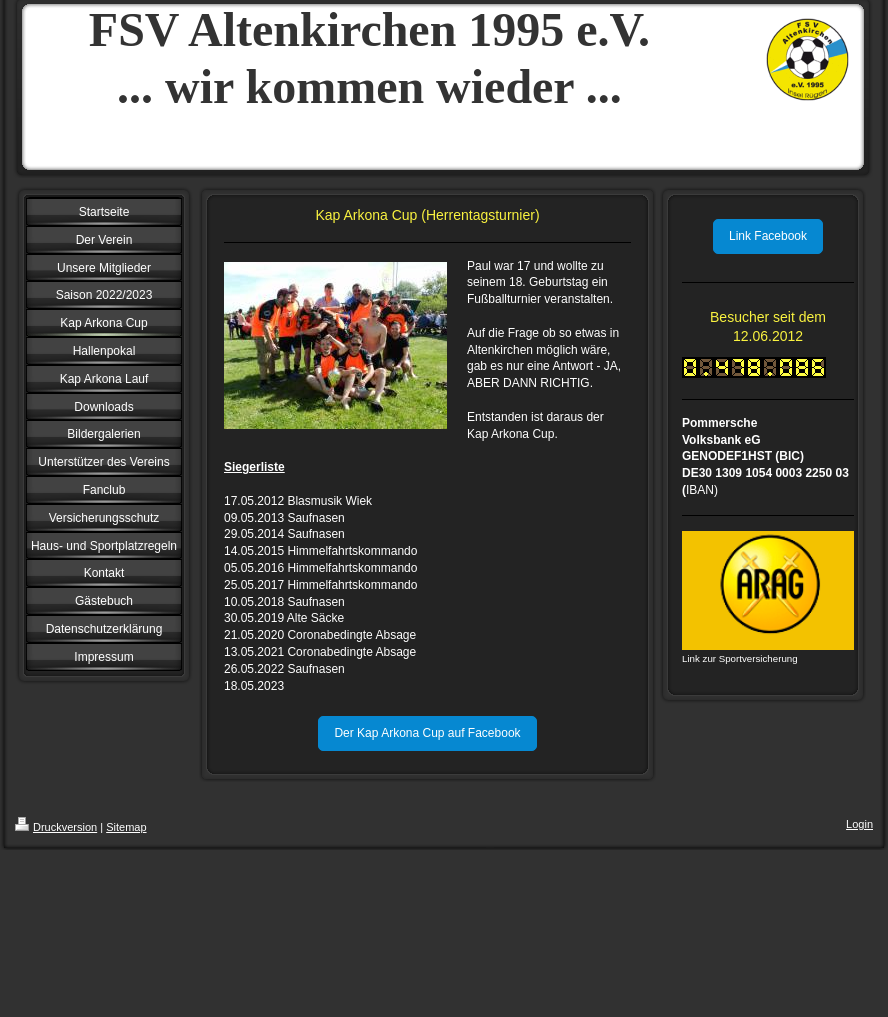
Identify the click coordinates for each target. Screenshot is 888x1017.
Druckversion (56, 827)
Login (859, 824)
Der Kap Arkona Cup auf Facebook (427, 733)
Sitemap (126, 827)
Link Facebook (768, 236)
